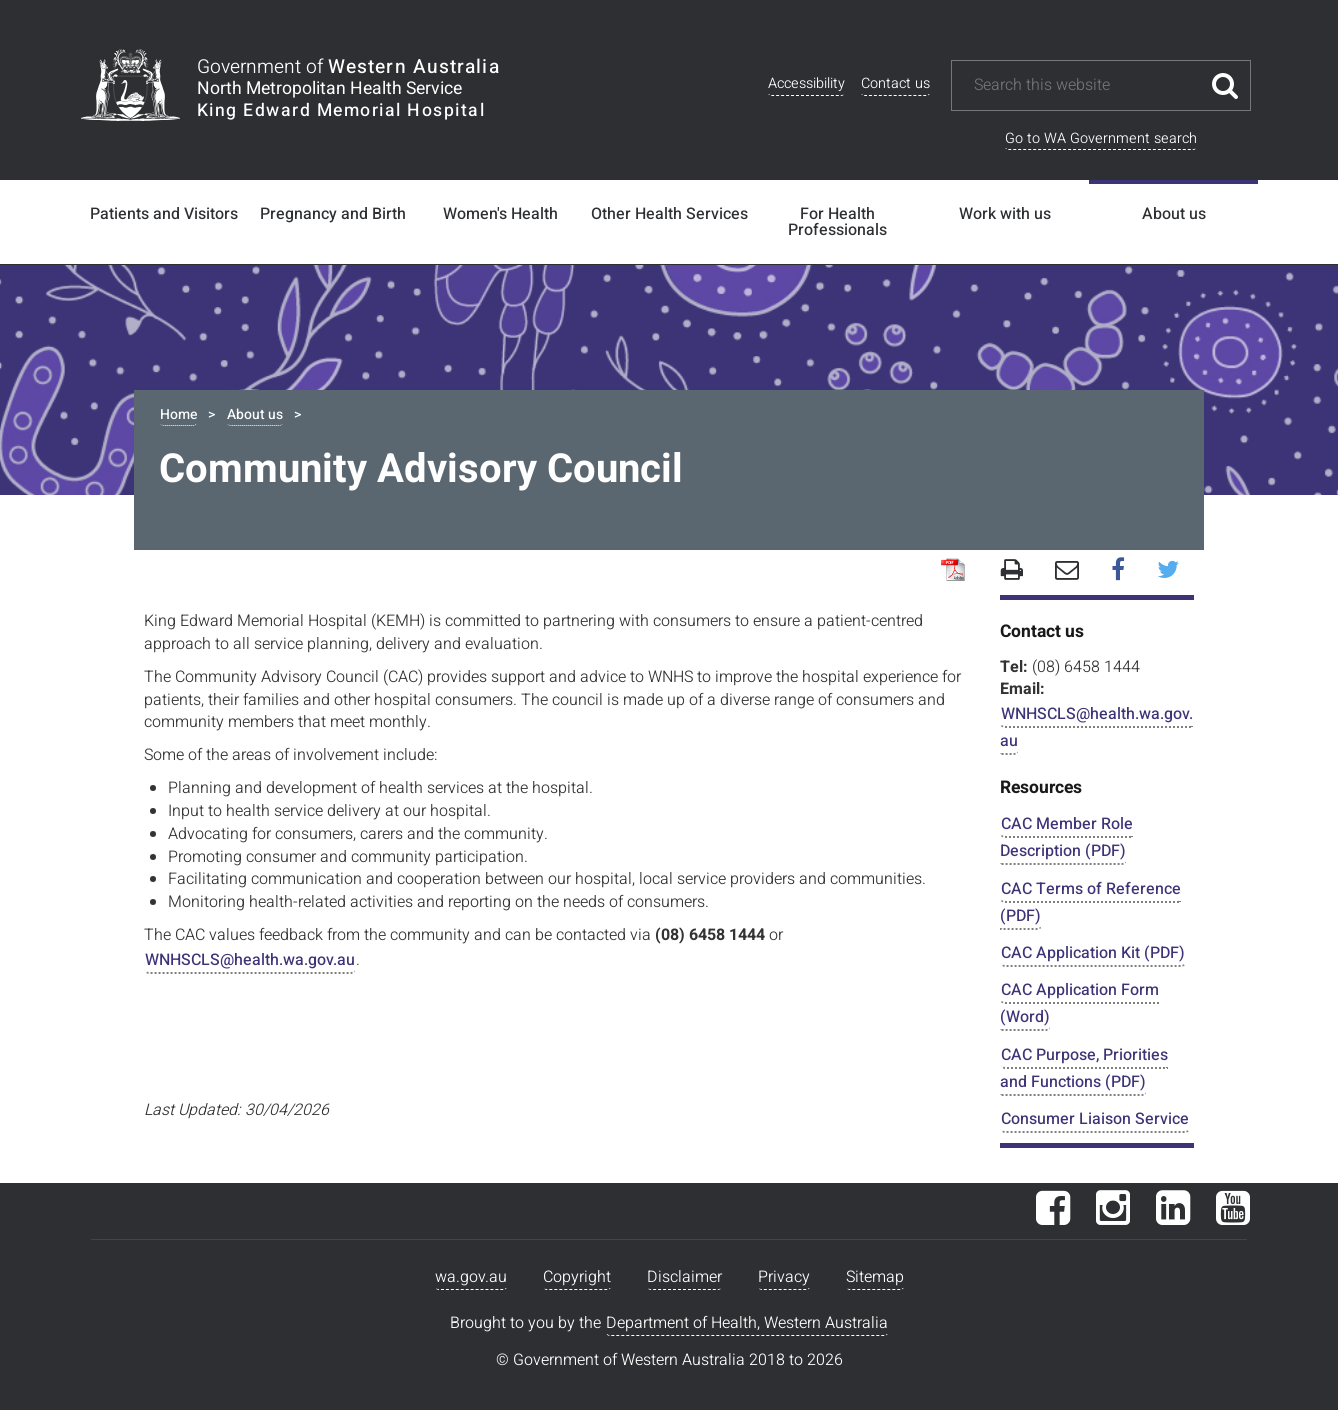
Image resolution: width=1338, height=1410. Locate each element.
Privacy (784, 1277)
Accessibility (806, 83)
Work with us (1005, 214)
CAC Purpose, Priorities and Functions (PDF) (1084, 1068)
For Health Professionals (837, 222)
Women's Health (500, 214)
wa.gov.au (471, 1277)
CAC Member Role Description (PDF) (1066, 837)
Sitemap (875, 1277)
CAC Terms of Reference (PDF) (1090, 902)
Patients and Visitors (164, 214)
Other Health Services (669, 214)
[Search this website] (1086, 85)
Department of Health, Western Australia (747, 1323)
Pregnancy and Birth (333, 214)
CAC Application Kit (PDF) (1093, 953)
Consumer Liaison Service (1095, 1119)
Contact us (895, 83)
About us (1174, 214)
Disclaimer (684, 1277)
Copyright (577, 1277)
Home (178, 414)
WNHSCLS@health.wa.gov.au (250, 960)
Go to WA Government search (1101, 138)
